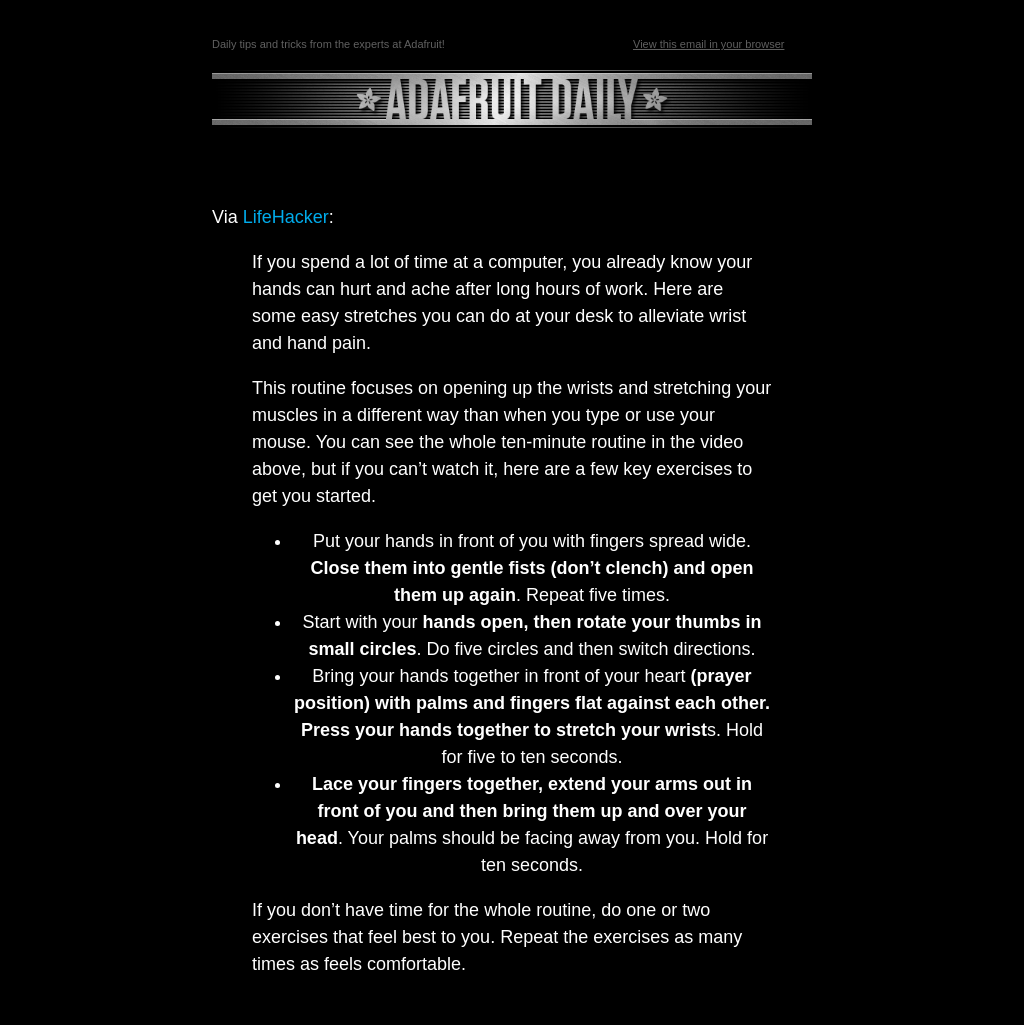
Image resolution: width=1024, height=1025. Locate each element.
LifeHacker (286, 217)
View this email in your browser (708, 44)
